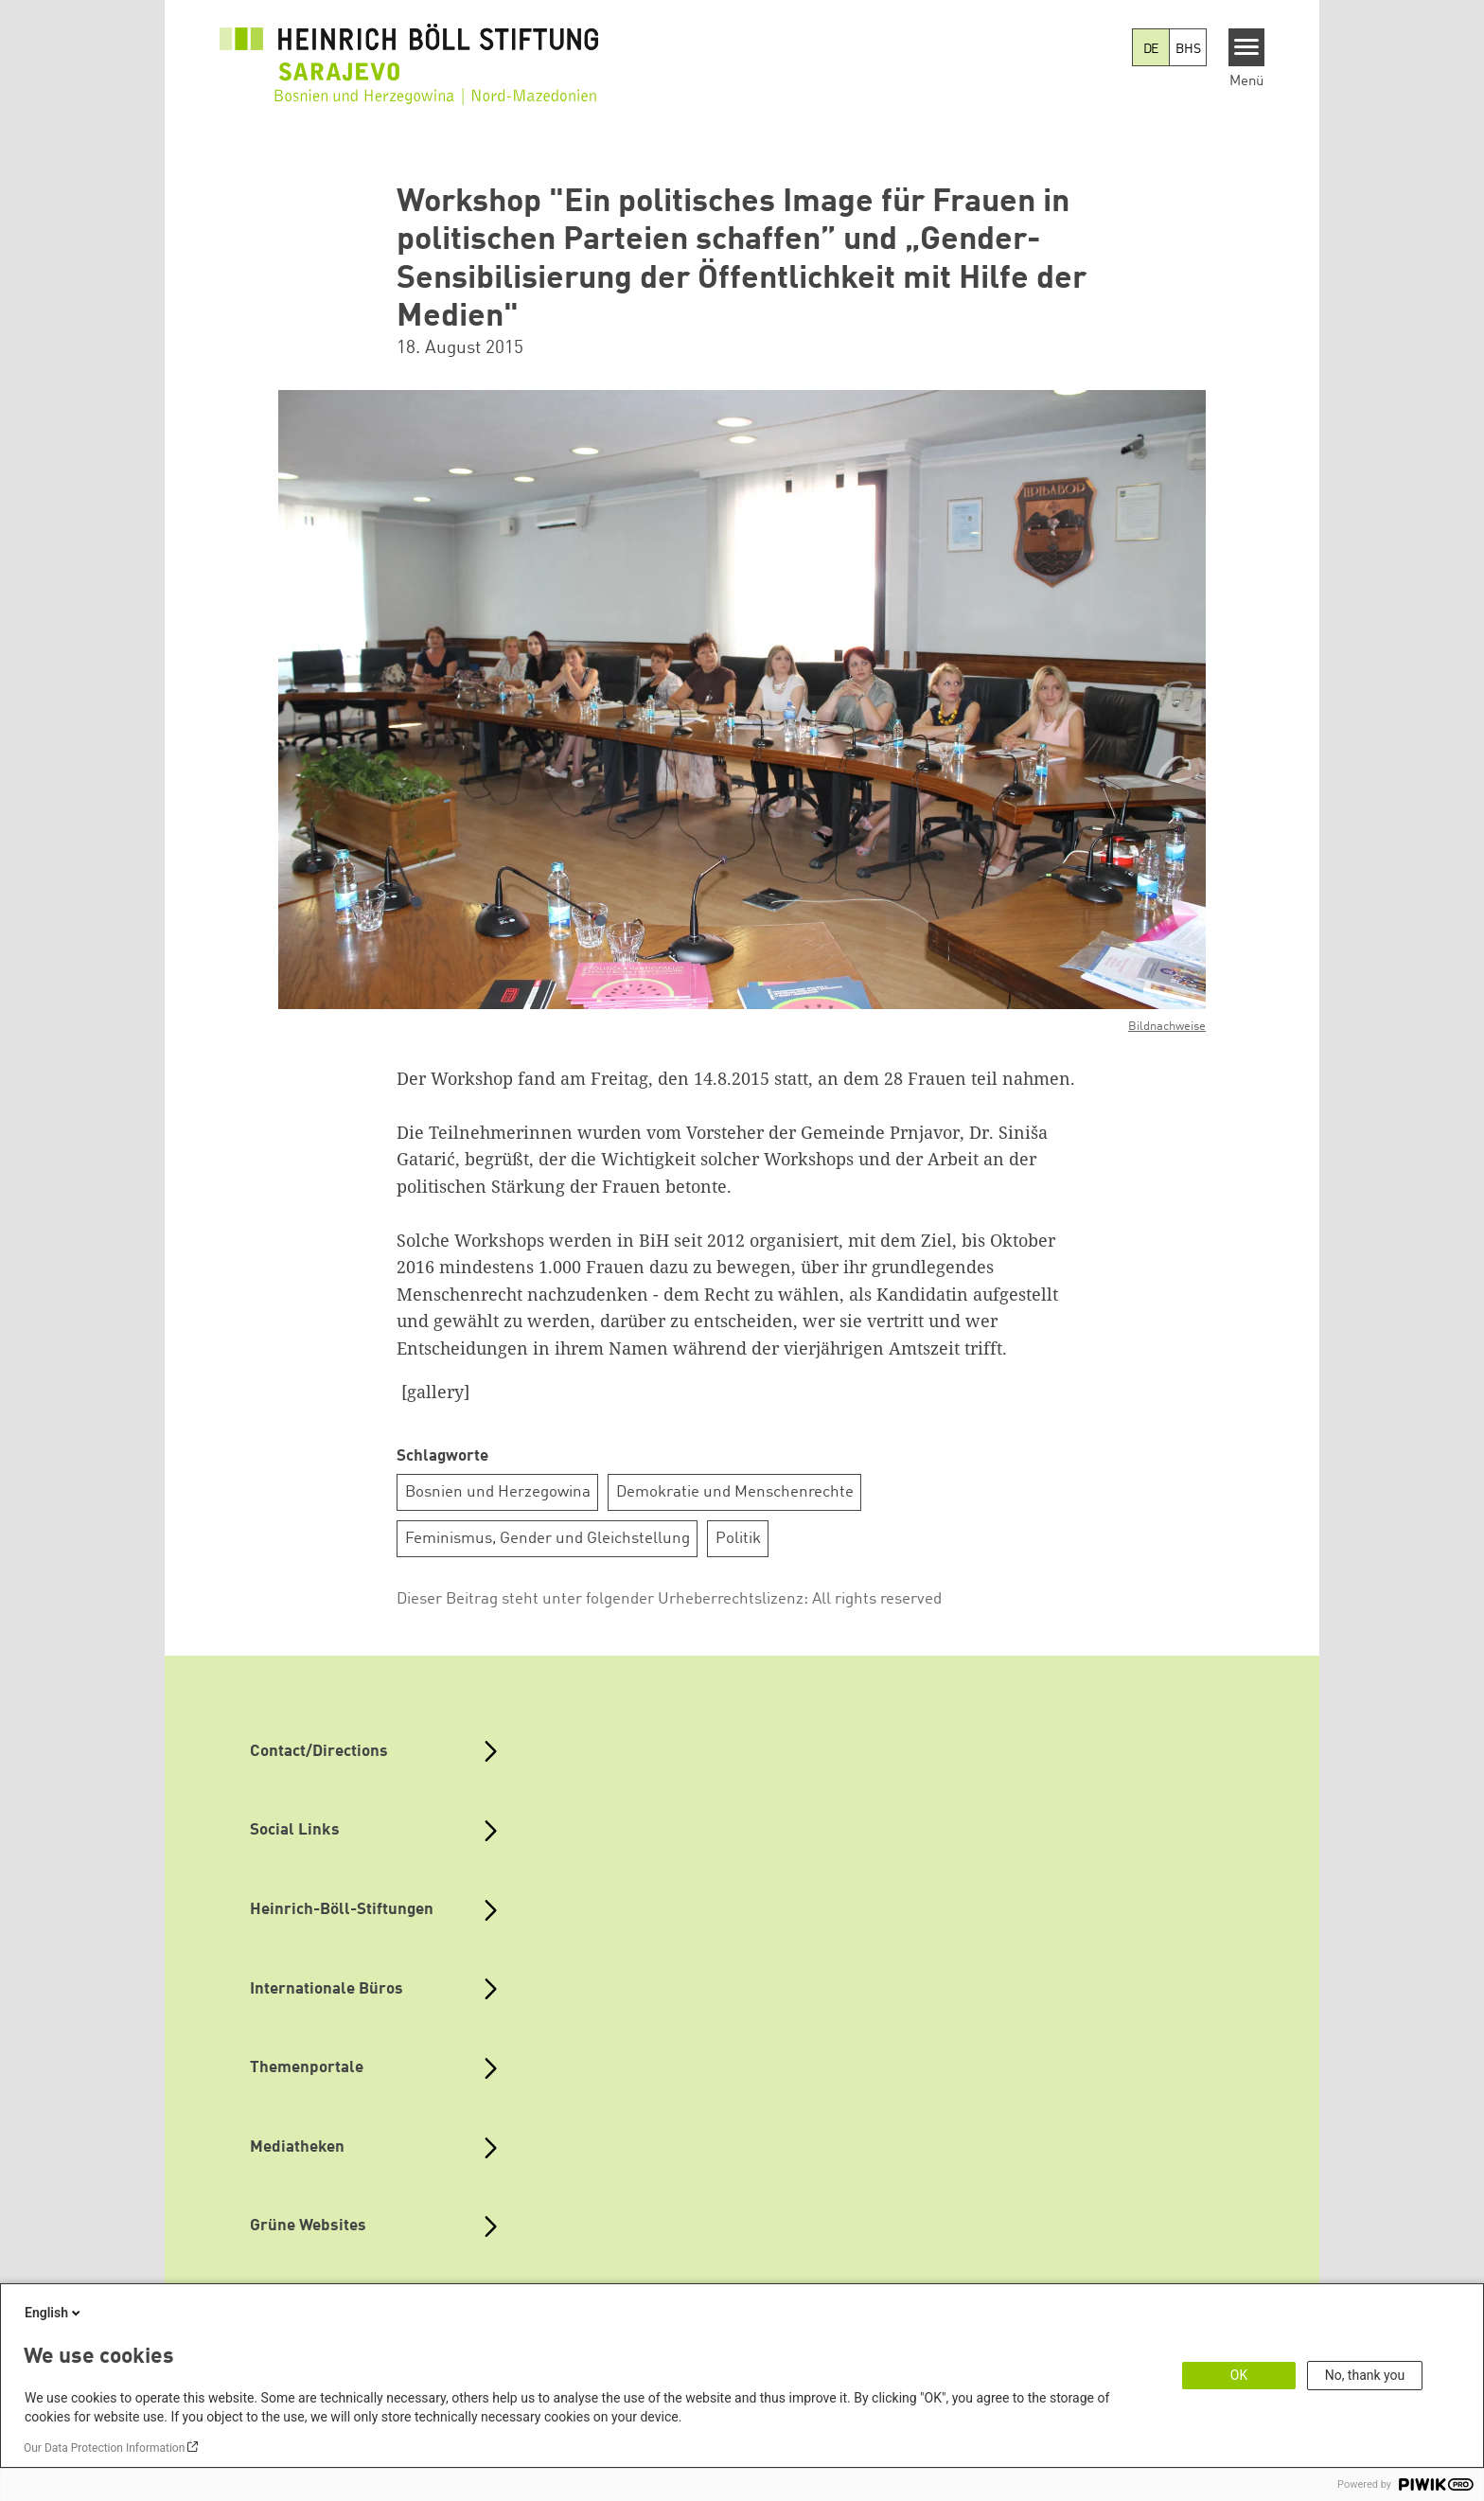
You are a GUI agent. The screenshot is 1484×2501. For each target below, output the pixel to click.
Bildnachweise (1167, 1026)
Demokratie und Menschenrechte (735, 1492)
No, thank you (1365, 2375)
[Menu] (1246, 47)
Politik (738, 1539)
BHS (1187, 49)
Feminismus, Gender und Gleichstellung (547, 1539)
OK (1238, 2375)
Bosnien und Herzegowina (498, 1492)
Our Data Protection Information (104, 2448)
